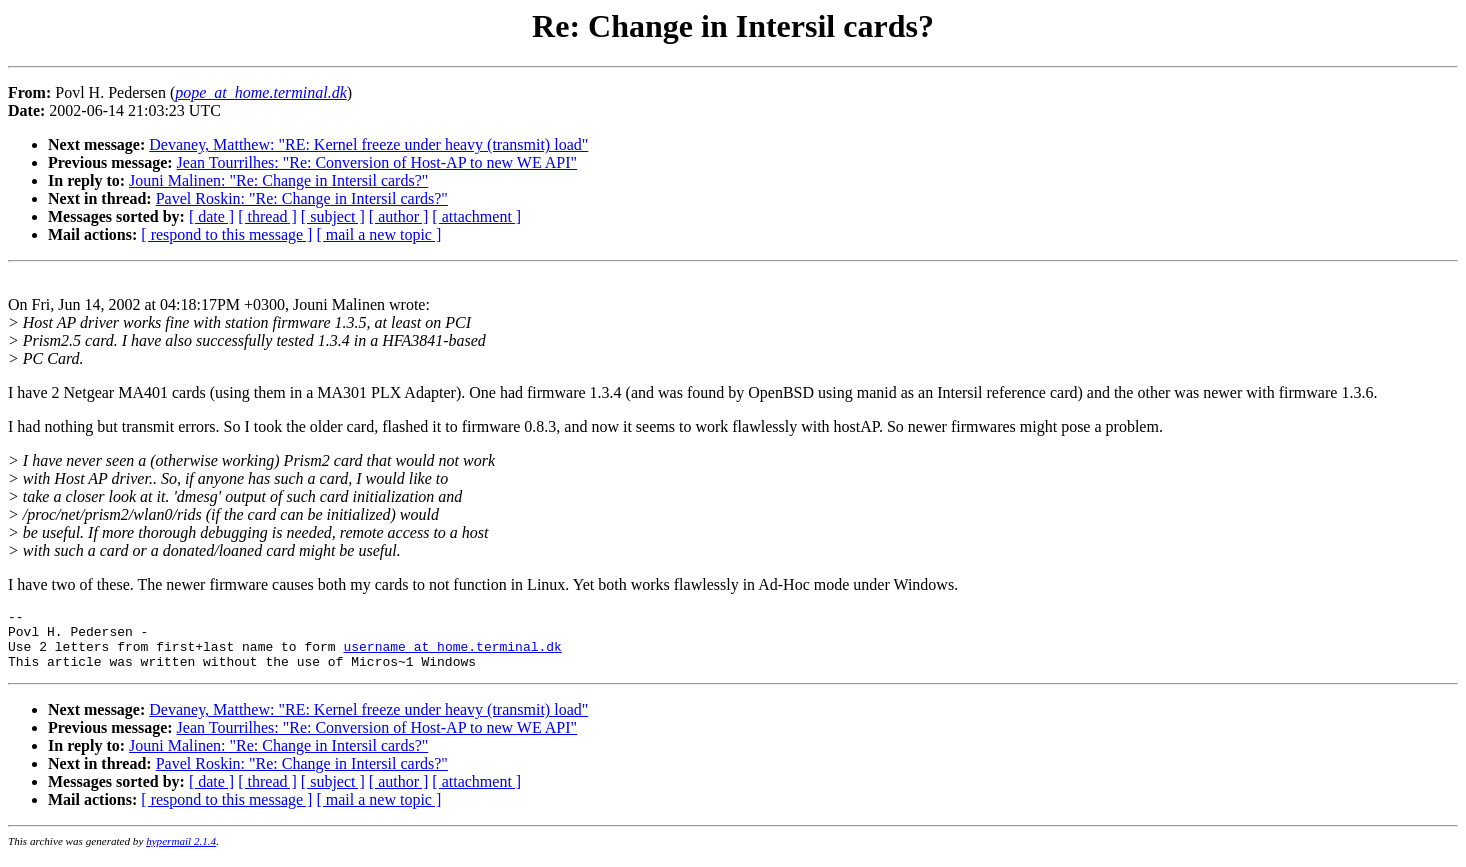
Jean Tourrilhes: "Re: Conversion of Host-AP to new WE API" (377, 162)
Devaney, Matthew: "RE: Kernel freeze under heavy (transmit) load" (368, 144)
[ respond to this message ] (226, 234)
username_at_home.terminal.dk (452, 655)
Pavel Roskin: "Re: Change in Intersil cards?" (302, 198)
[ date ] (211, 216)
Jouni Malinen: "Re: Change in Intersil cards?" (278, 180)
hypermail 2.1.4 (181, 853)
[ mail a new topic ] (378, 234)
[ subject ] (333, 216)
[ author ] (399, 216)
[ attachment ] (476, 216)
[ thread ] (267, 216)
